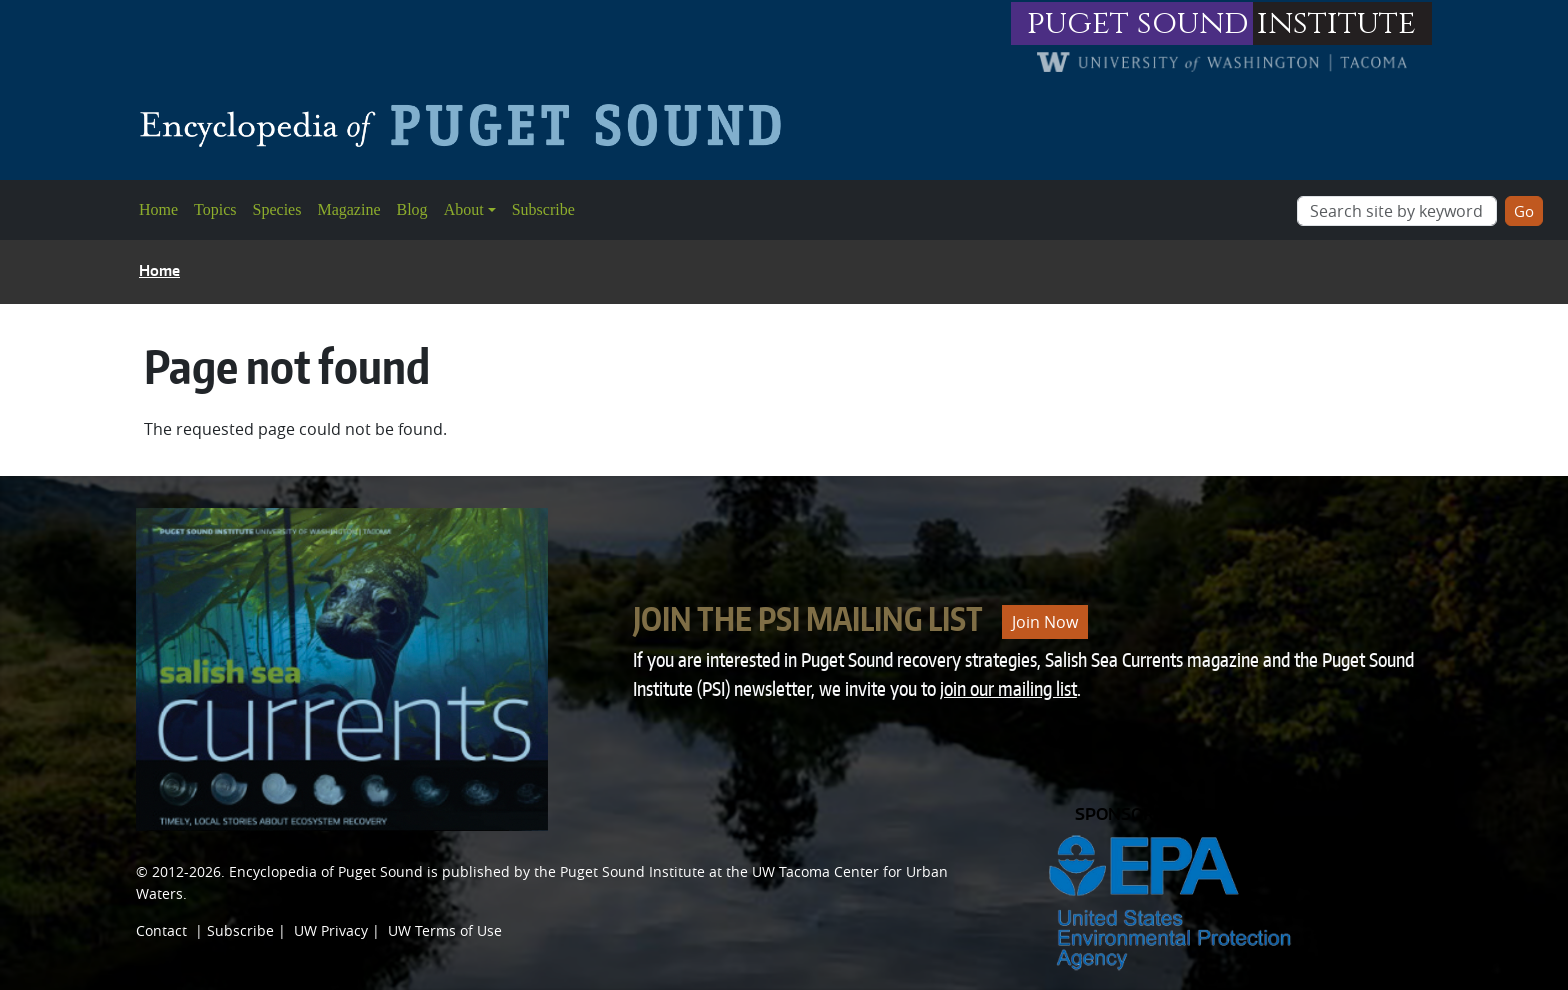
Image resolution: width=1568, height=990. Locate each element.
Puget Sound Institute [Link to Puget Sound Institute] (632, 871)
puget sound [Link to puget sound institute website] (1138, 23)
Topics (215, 209)
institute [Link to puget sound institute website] (1336, 23)
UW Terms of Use (445, 930)
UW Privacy (331, 930)
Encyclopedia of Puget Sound (326, 871)
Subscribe (543, 209)
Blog (412, 209)
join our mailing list (1008, 688)
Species (277, 209)
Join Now (1045, 622)
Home (158, 209)
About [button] (464, 209)
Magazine (348, 209)
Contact (161, 930)
